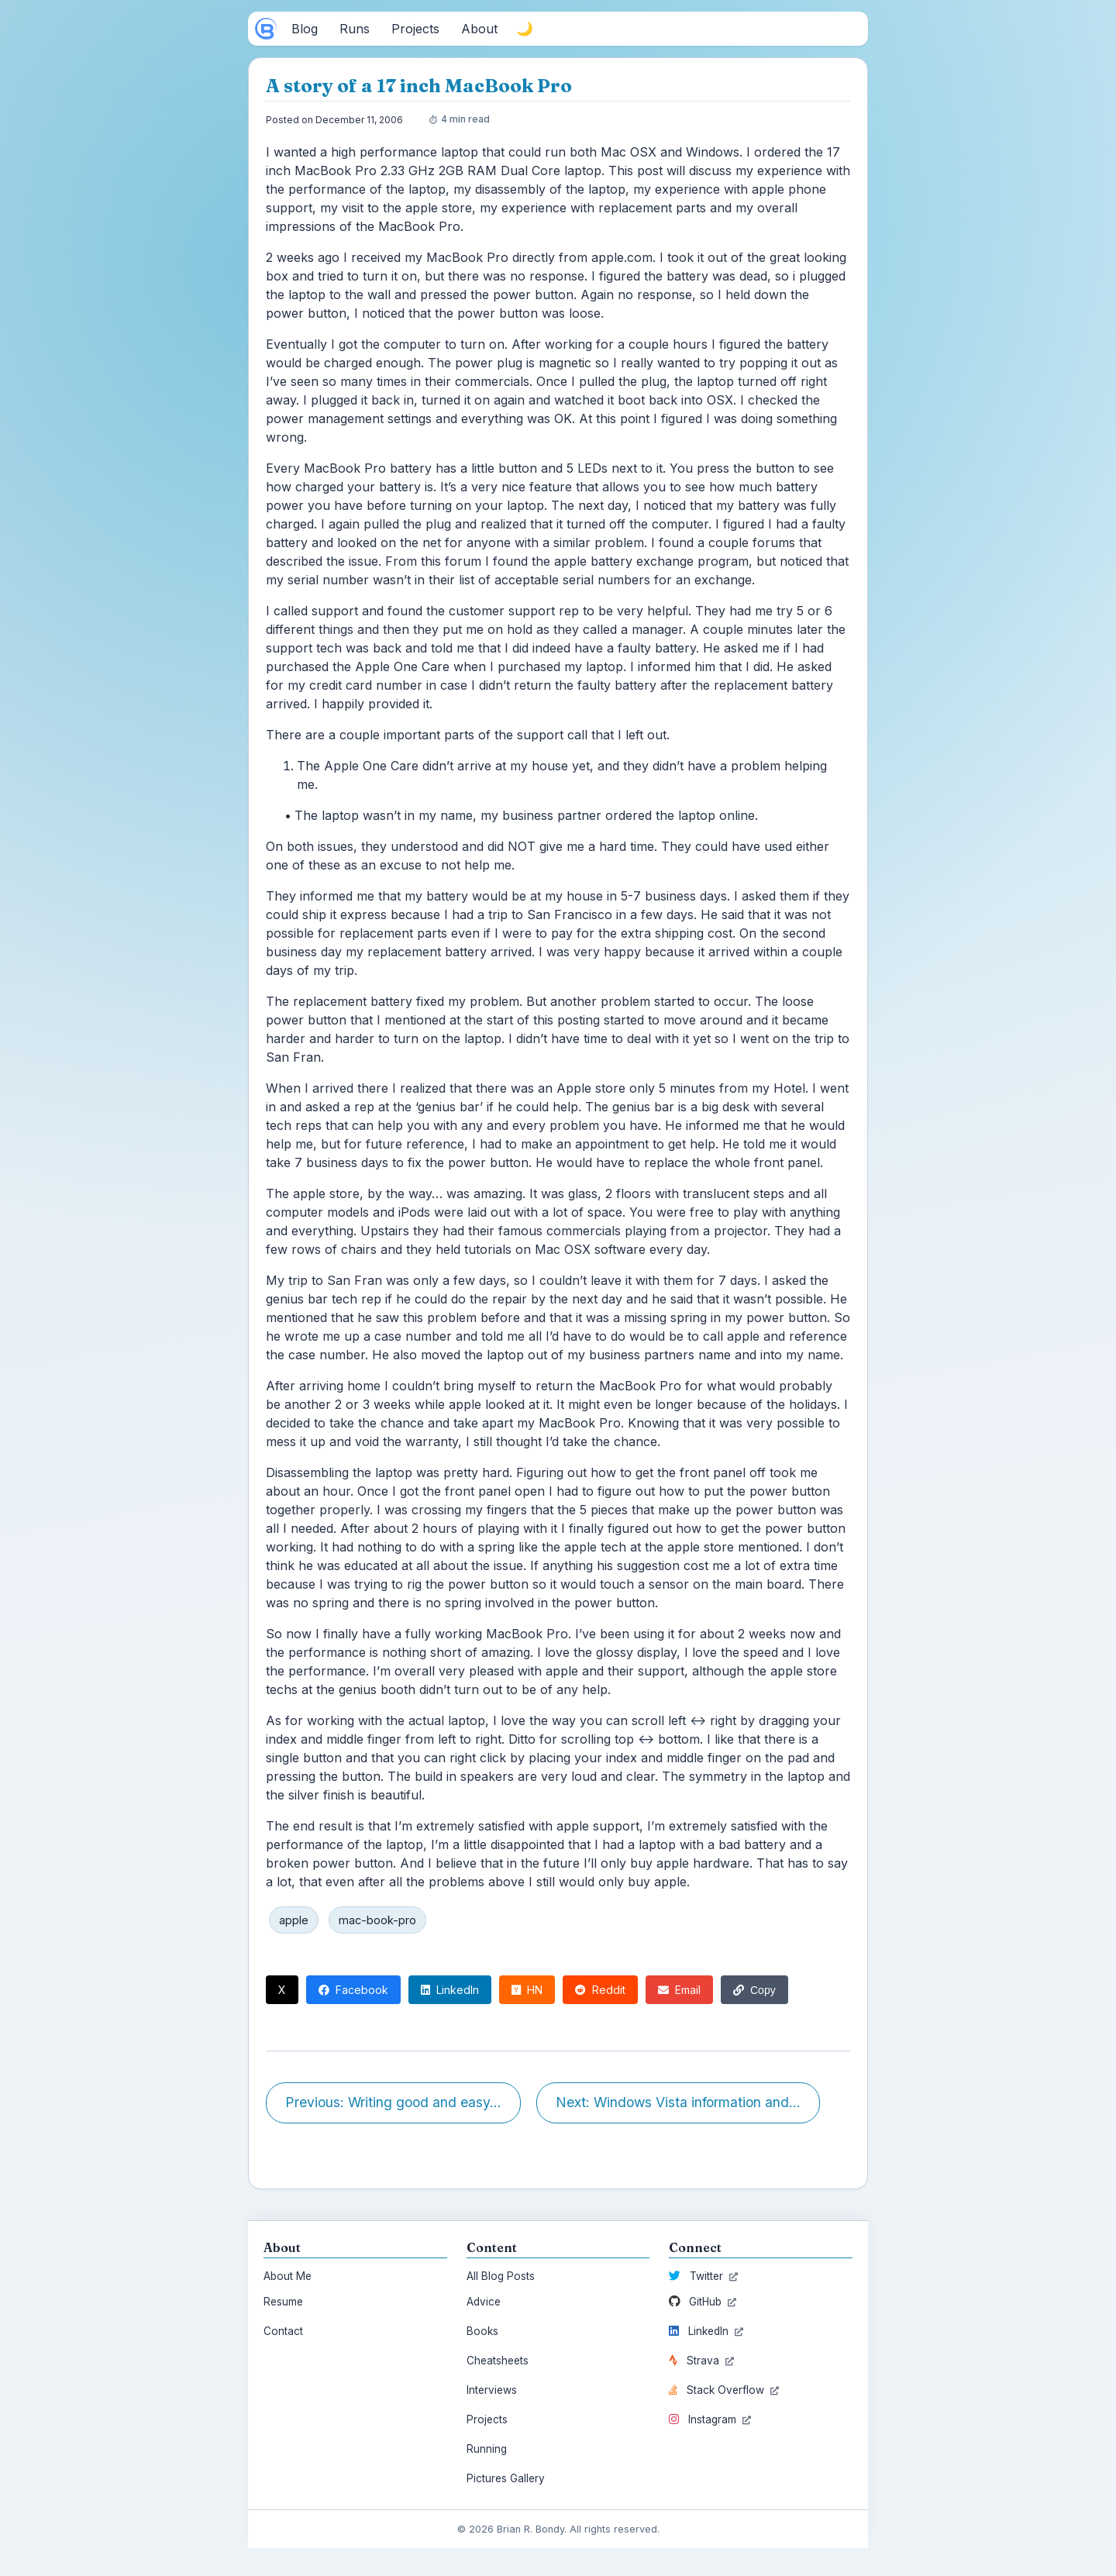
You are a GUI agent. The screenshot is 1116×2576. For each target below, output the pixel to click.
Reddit (600, 1989)
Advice (484, 2301)
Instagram (710, 2419)
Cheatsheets (498, 2360)
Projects (487, 2419)
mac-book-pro (377, 1920)
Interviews (492, 2390)
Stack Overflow (724, 2390)
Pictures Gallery (506, 2478)
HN (527, 1989)
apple (293, 1920)
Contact (283, 2331)
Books (482, 2331)
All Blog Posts (501, 2276)
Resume (283, 2301)
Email (679, 1989)
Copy (754, 1990)
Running (487, 2449)
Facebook (353, 1989)
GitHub (702, 2301)
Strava (701, 2360)
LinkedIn (450, 1989)
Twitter (703, 2276)
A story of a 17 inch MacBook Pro (419, 85)
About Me (288, 2276)
